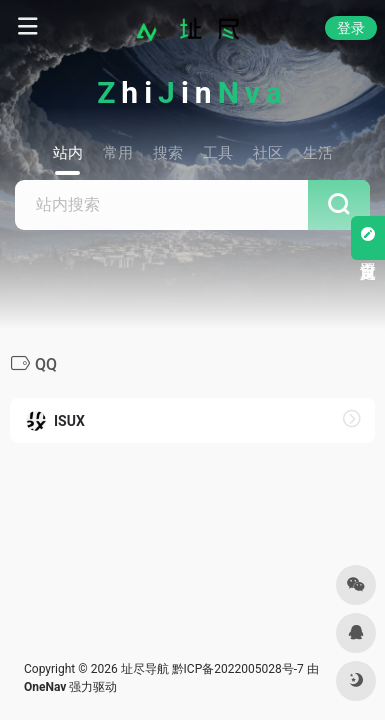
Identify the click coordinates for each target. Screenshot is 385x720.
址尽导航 (145, 669)
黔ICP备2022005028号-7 (238, 669)
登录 (351, 28)
